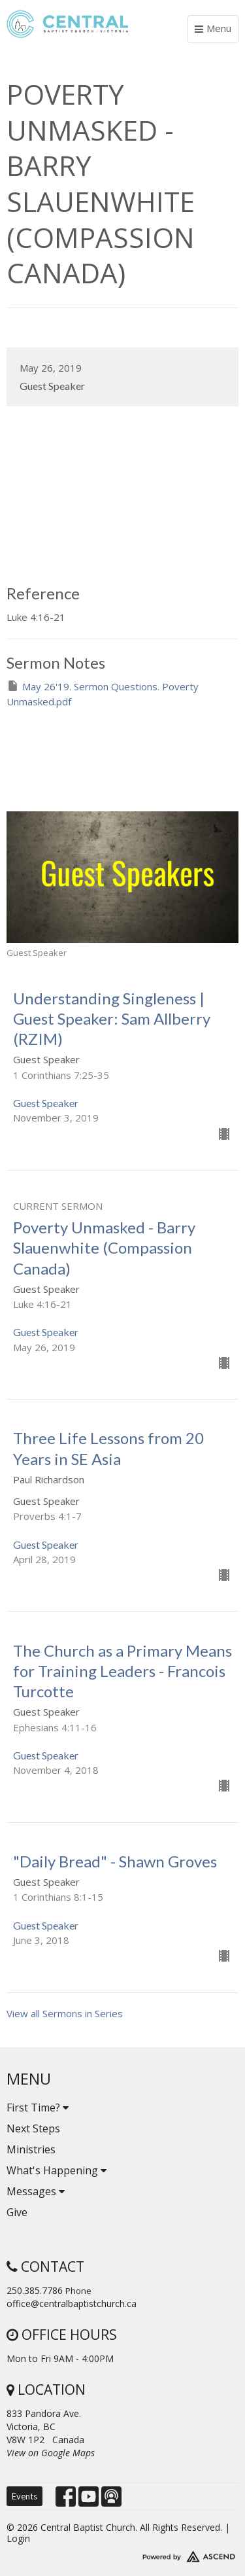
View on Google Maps (51, 2452)
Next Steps (33, 2128)
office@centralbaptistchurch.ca (72, 2303)
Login (18, 2538)
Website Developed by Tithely (122, 2554)
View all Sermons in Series (65, 2013)
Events (24, 2496)
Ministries (31, 2149)
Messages (36, 2191)
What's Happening (56, 2170)
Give (17, 2212)
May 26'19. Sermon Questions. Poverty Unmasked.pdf (103, 693)
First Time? (38, 2107)
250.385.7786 (35, 2290)
